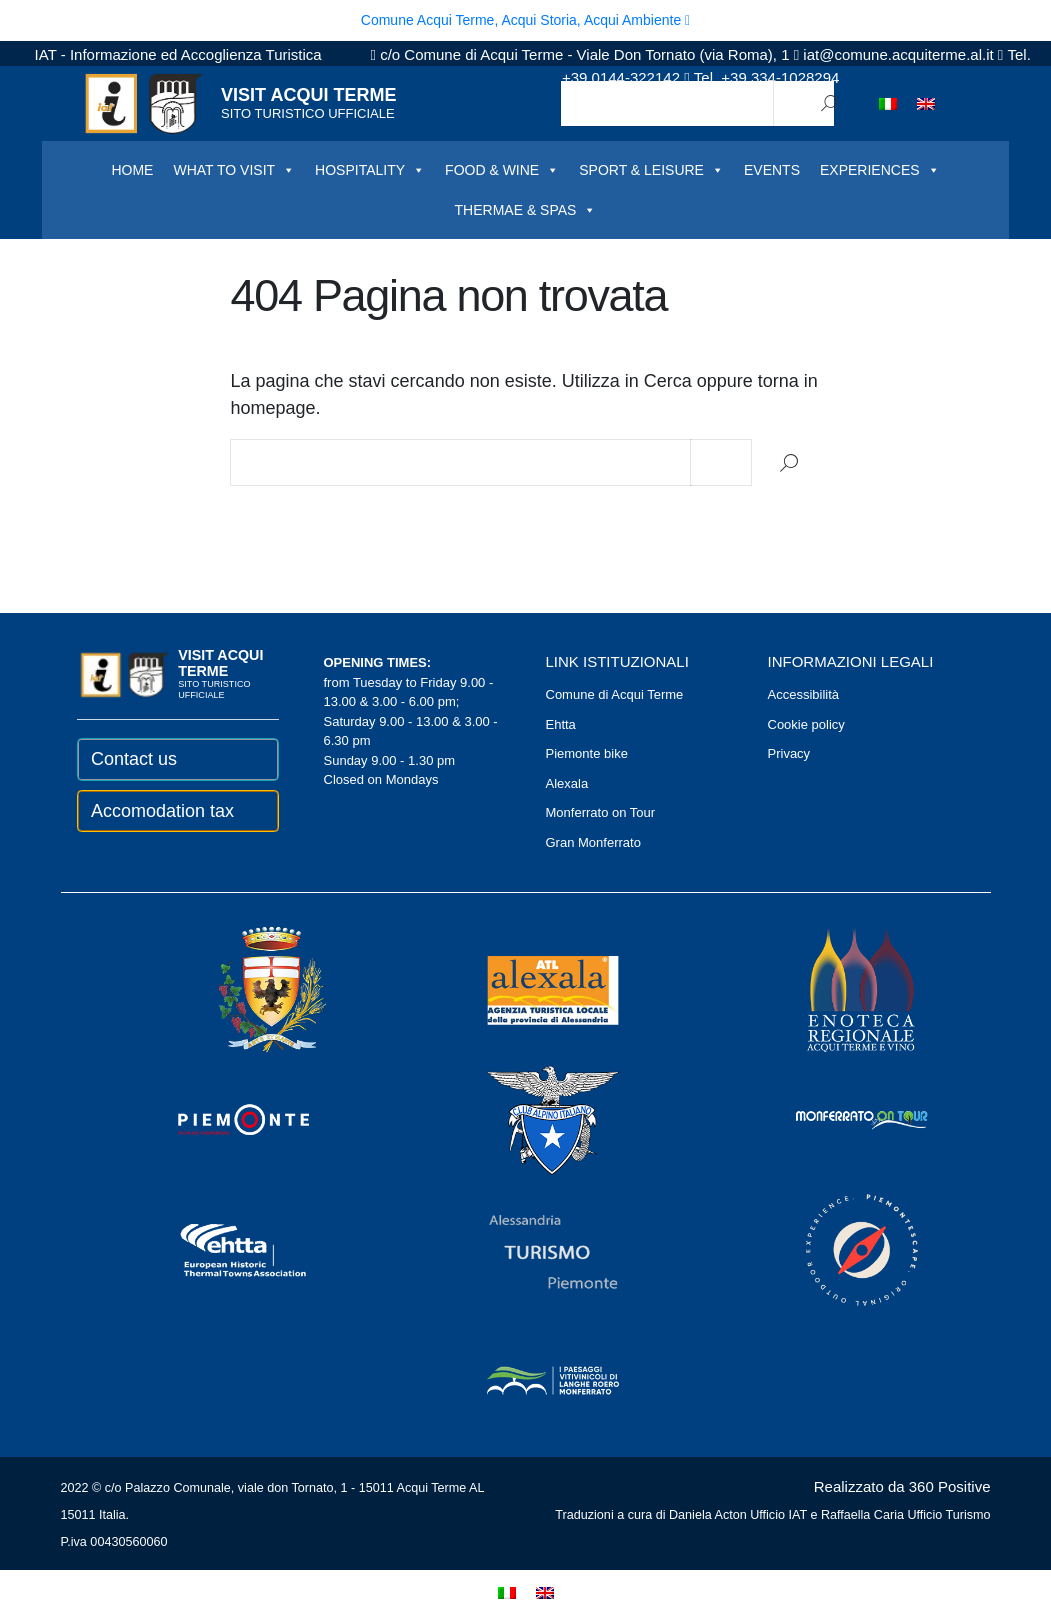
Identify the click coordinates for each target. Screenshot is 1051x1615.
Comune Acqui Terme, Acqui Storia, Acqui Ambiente (525, 20)
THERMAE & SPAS (526, 210)
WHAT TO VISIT (234, 170)
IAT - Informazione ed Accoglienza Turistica (178, 54)
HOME (132, 170)
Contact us (134, 759)
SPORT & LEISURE (651, 170)
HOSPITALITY (370, 170)
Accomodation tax (162, 811)
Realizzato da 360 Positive (902, 1486)
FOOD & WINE (502, 170)
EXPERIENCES (880, 170)
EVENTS (772, 170)
